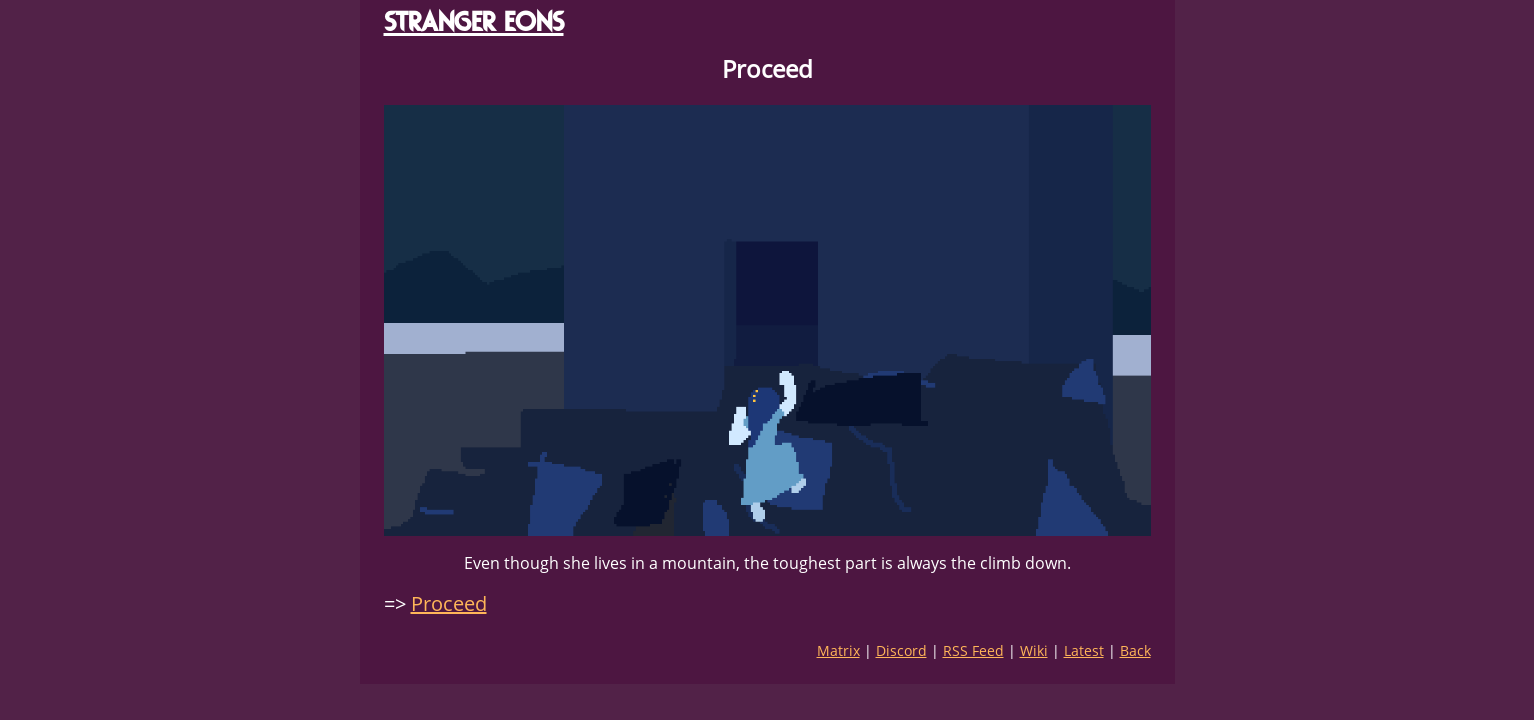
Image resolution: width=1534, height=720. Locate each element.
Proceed (449, 603)
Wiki (1034, 650)
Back (1135, 650)
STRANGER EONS (474, 21)
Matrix (838, 650)
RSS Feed (973, 650)
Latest (1084, 650)
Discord (901, 650)
